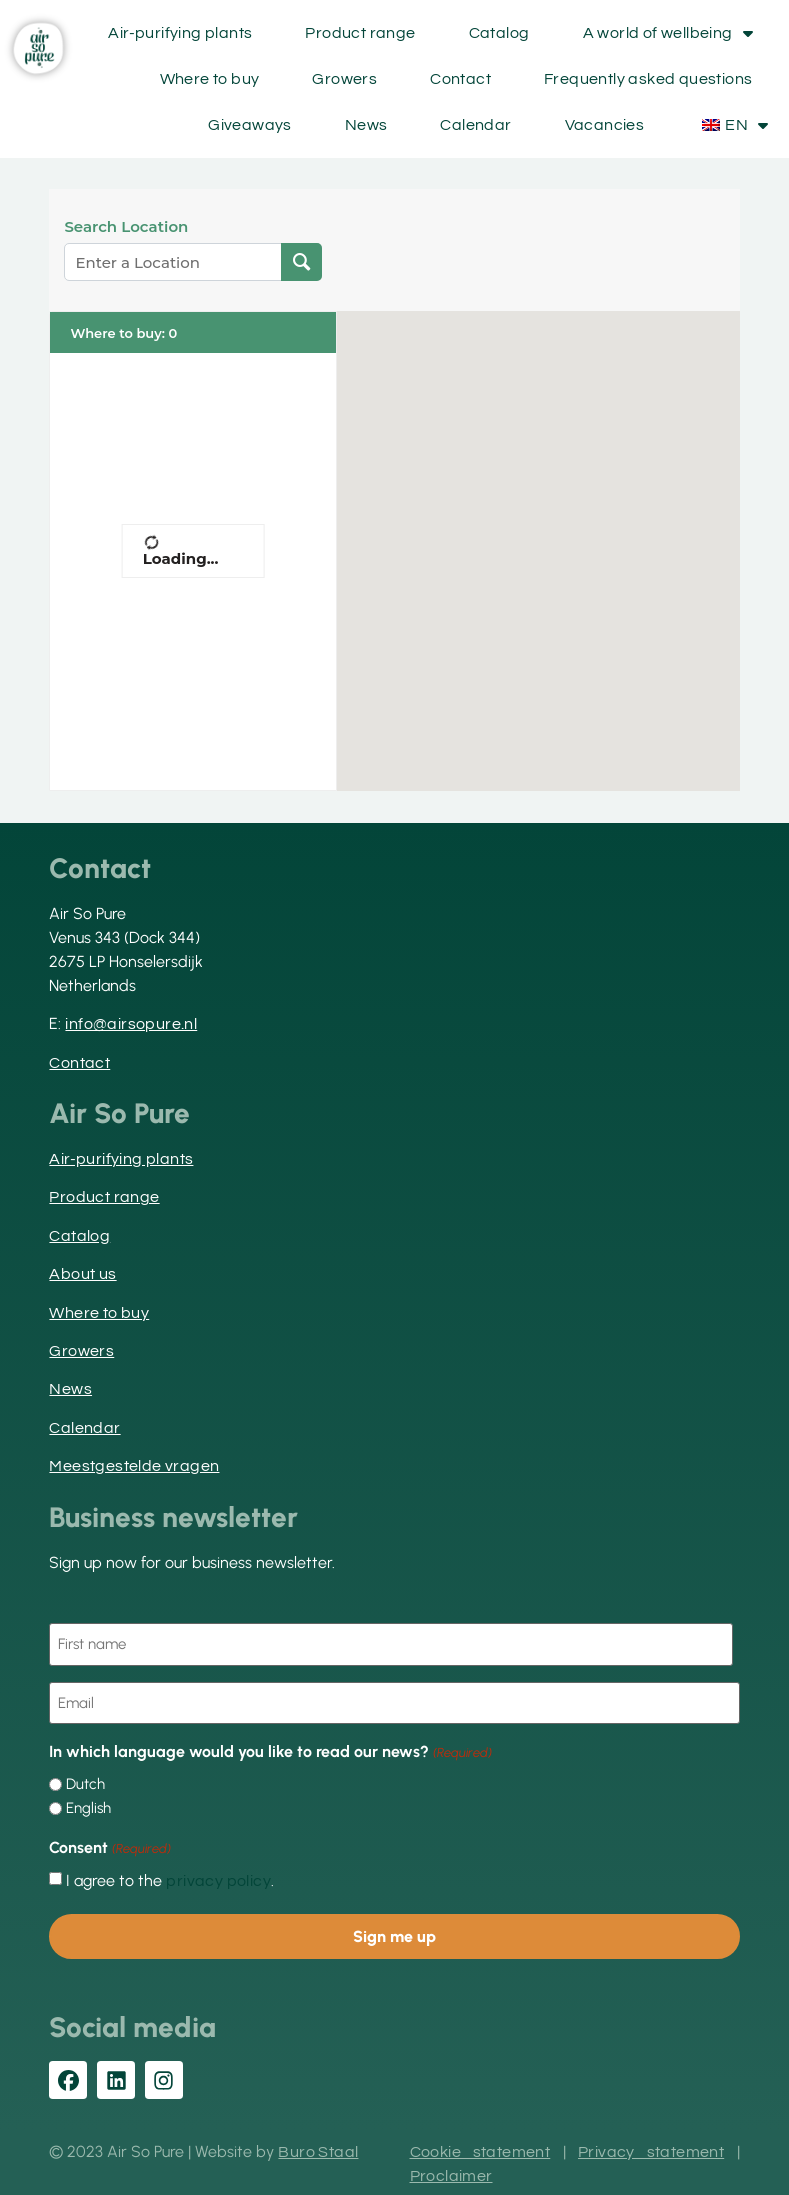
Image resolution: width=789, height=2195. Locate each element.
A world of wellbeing (668, 33)
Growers (344, 79)
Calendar (475, 125)
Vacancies (605, 125)
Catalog (499, 33)
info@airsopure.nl (131, 1024)
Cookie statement (480, 2147)
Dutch (85, 1781)
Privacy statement (651, 2147)
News (366, 125)
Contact (460, 79)
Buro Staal (318, 2147)
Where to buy (210, 79)
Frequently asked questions (648, 79)
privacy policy (218, 1877)
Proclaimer (451, 2171)
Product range (360, 33)
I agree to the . (170, 1877)
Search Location (126, 227)
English (88, 1805)
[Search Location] (301, 262)
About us (82, 1274)
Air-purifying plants (180, 33)
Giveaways (250, 125)
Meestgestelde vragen (134, 1466)
